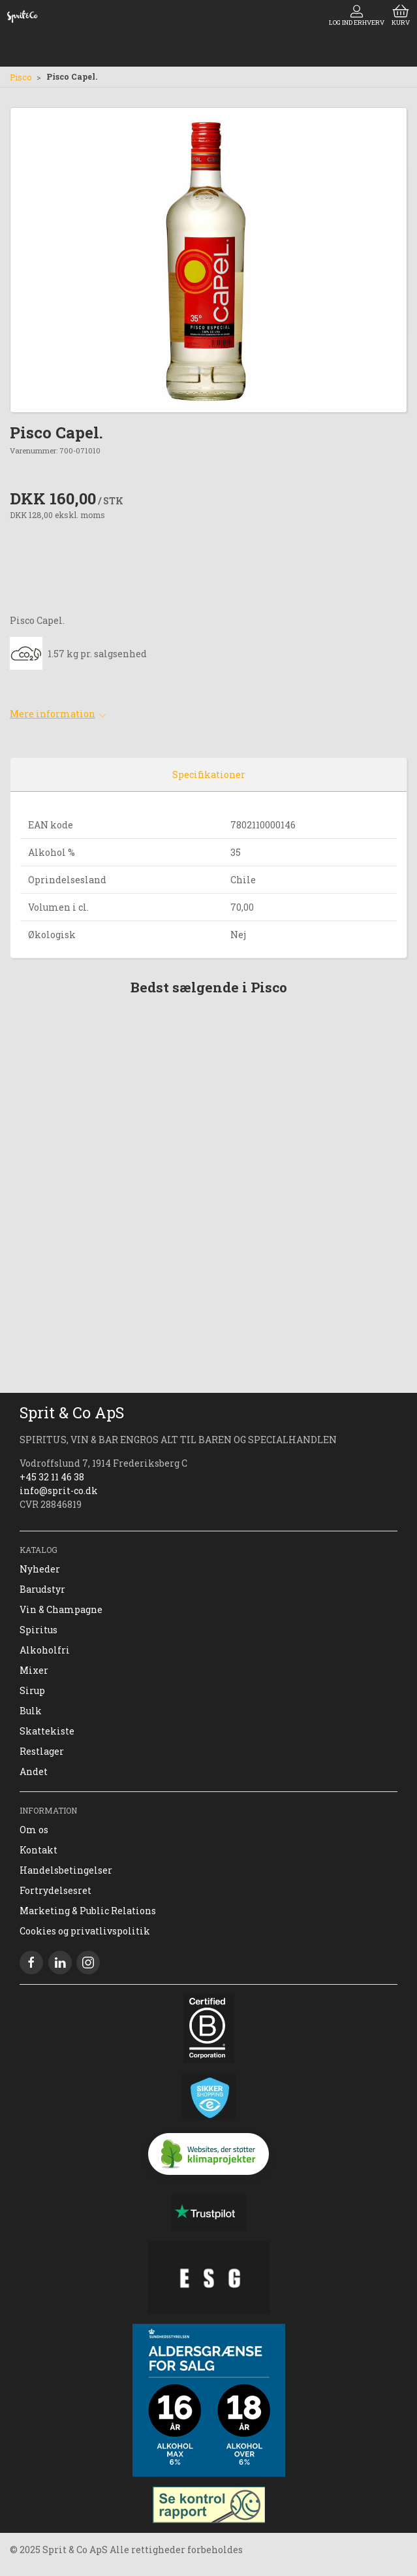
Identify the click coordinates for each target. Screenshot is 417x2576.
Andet (34, 1771)
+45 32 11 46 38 (52, 1477)
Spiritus (38, 1629)
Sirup (32, 1690)
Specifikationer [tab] (208, 774)
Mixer (34, 1670)
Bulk (31, 1710)
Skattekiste (47, 1731)
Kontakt (38, 1850)
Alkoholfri (45, 1650)
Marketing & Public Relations (88, 1910)
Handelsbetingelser (66, 1870)
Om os (34, 1829)
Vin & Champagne (61, 1609)
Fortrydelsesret (55, 1890)
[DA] (22, 16)
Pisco (20, 77)
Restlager (42, 1751)
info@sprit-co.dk (59, 1490)
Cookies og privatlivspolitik (85, 1931)
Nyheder (40, 1569)
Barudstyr (42, 1589)
